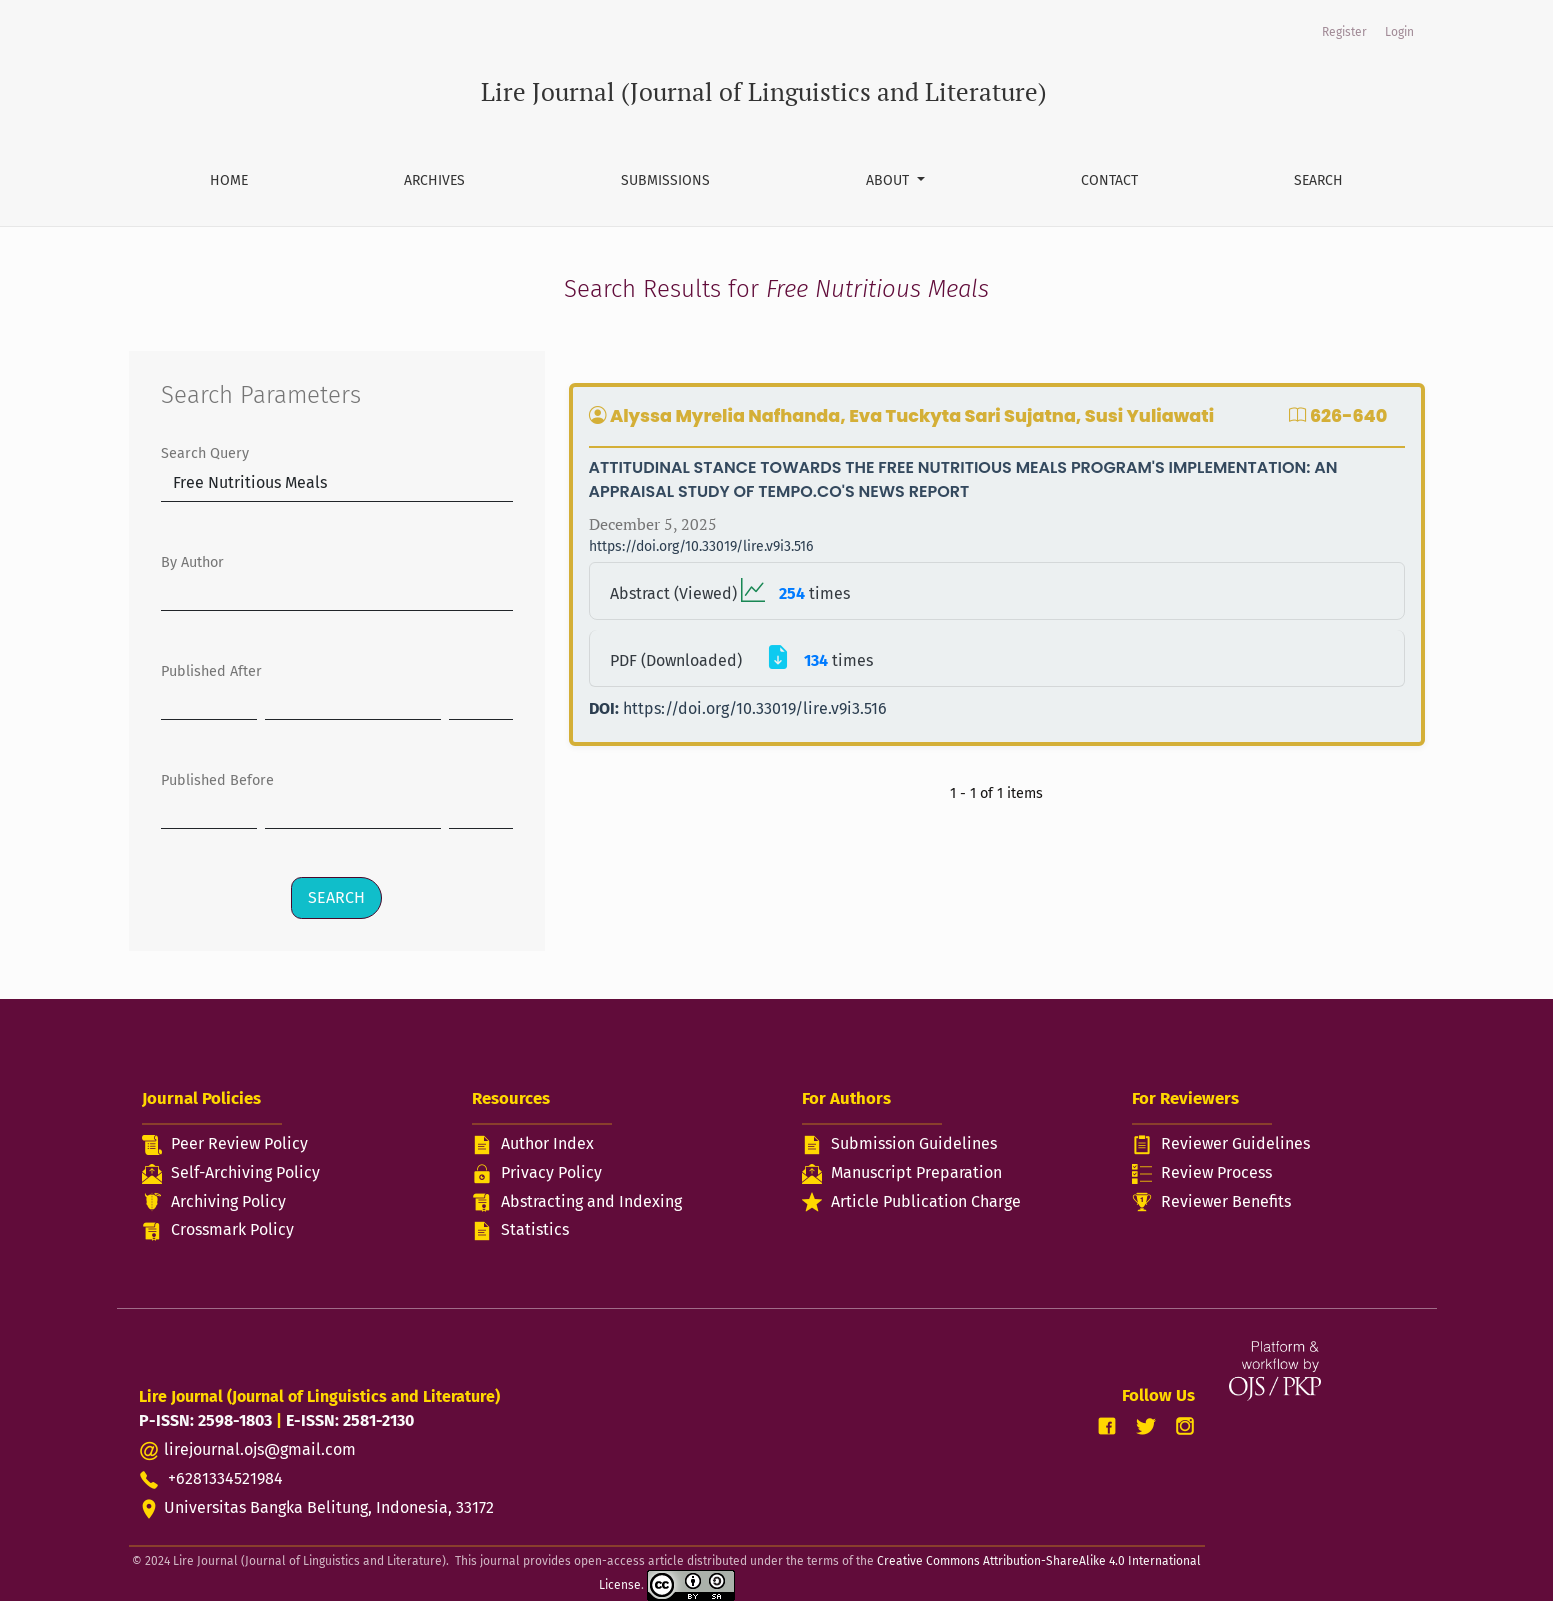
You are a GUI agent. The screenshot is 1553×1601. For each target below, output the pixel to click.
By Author (192, 562)
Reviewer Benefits (1226, 1201)
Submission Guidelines (914, 1143)
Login (1399, 32)
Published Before (217, 780)
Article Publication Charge (926, 1201)
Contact (1109, 180)
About (889, 180)
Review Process (1216, 1172)
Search (1318, 180)
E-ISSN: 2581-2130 (350, 1420)
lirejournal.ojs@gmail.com (260, 1449)
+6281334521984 (211, 1478)
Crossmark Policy (232, 1229)
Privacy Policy (551, 1172)
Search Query (205, 453)
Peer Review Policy (239, 1143)
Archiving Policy (228, 1201)
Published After (211, 671)
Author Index (547, 1143)
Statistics (535, 1229)
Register (1344, 32)
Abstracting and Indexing (591, 1201)
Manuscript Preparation (916, 1172)
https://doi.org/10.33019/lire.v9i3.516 (701, 546)
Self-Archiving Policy (245, 1172)
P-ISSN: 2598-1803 (205, 1420)
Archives (434, 180)
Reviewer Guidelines (1235, 1143)
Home (229, 180)
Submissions (665, 180)
